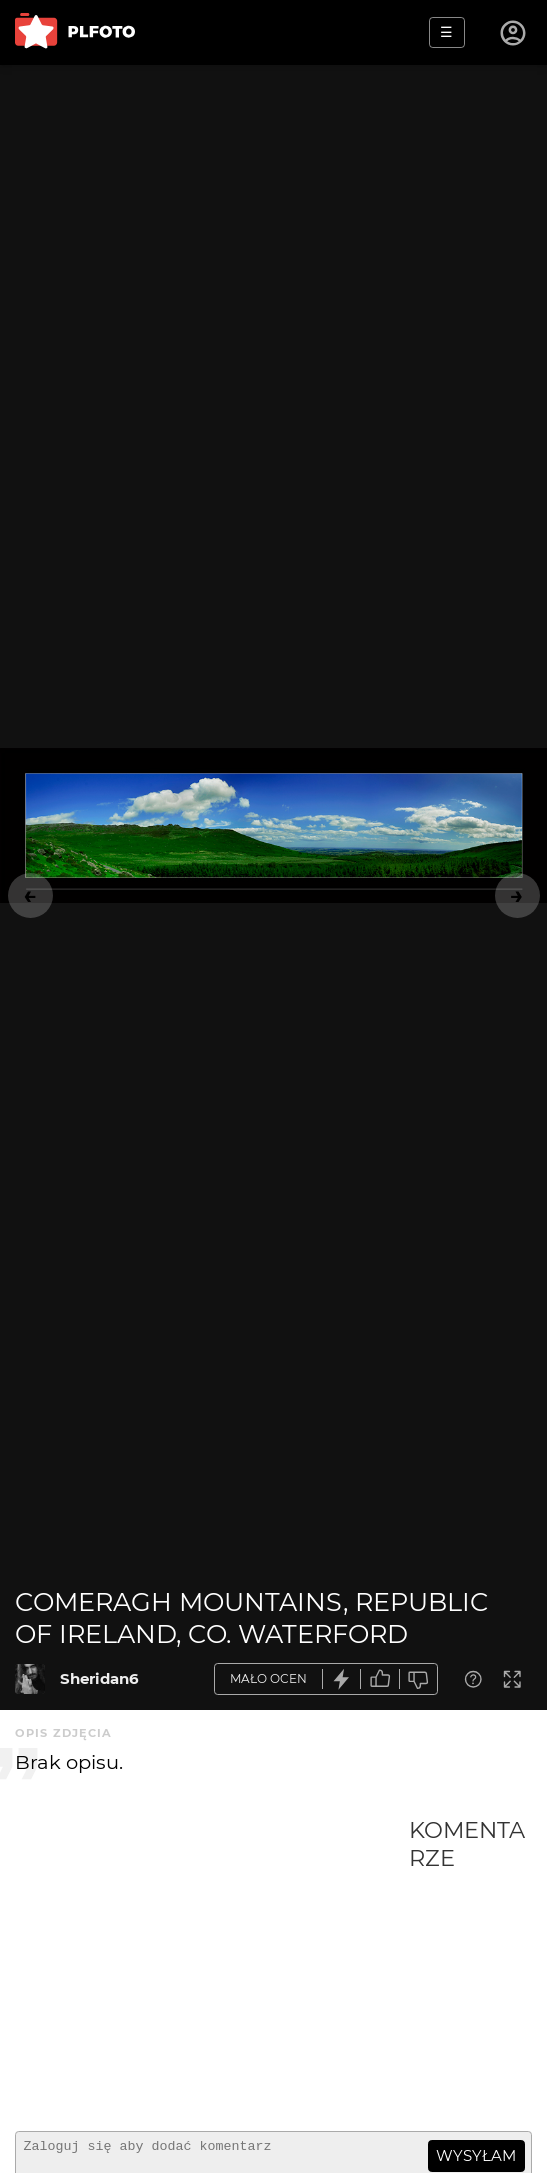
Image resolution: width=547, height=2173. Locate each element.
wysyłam (476, 2155)
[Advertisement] (212, 1966)
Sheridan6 (99, 1678)
